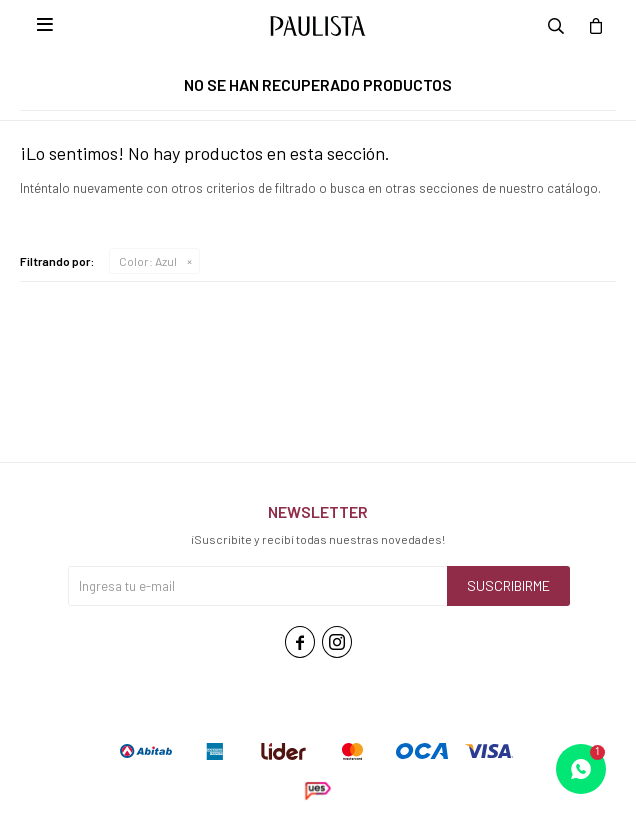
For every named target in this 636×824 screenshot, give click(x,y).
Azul (148, 261)
